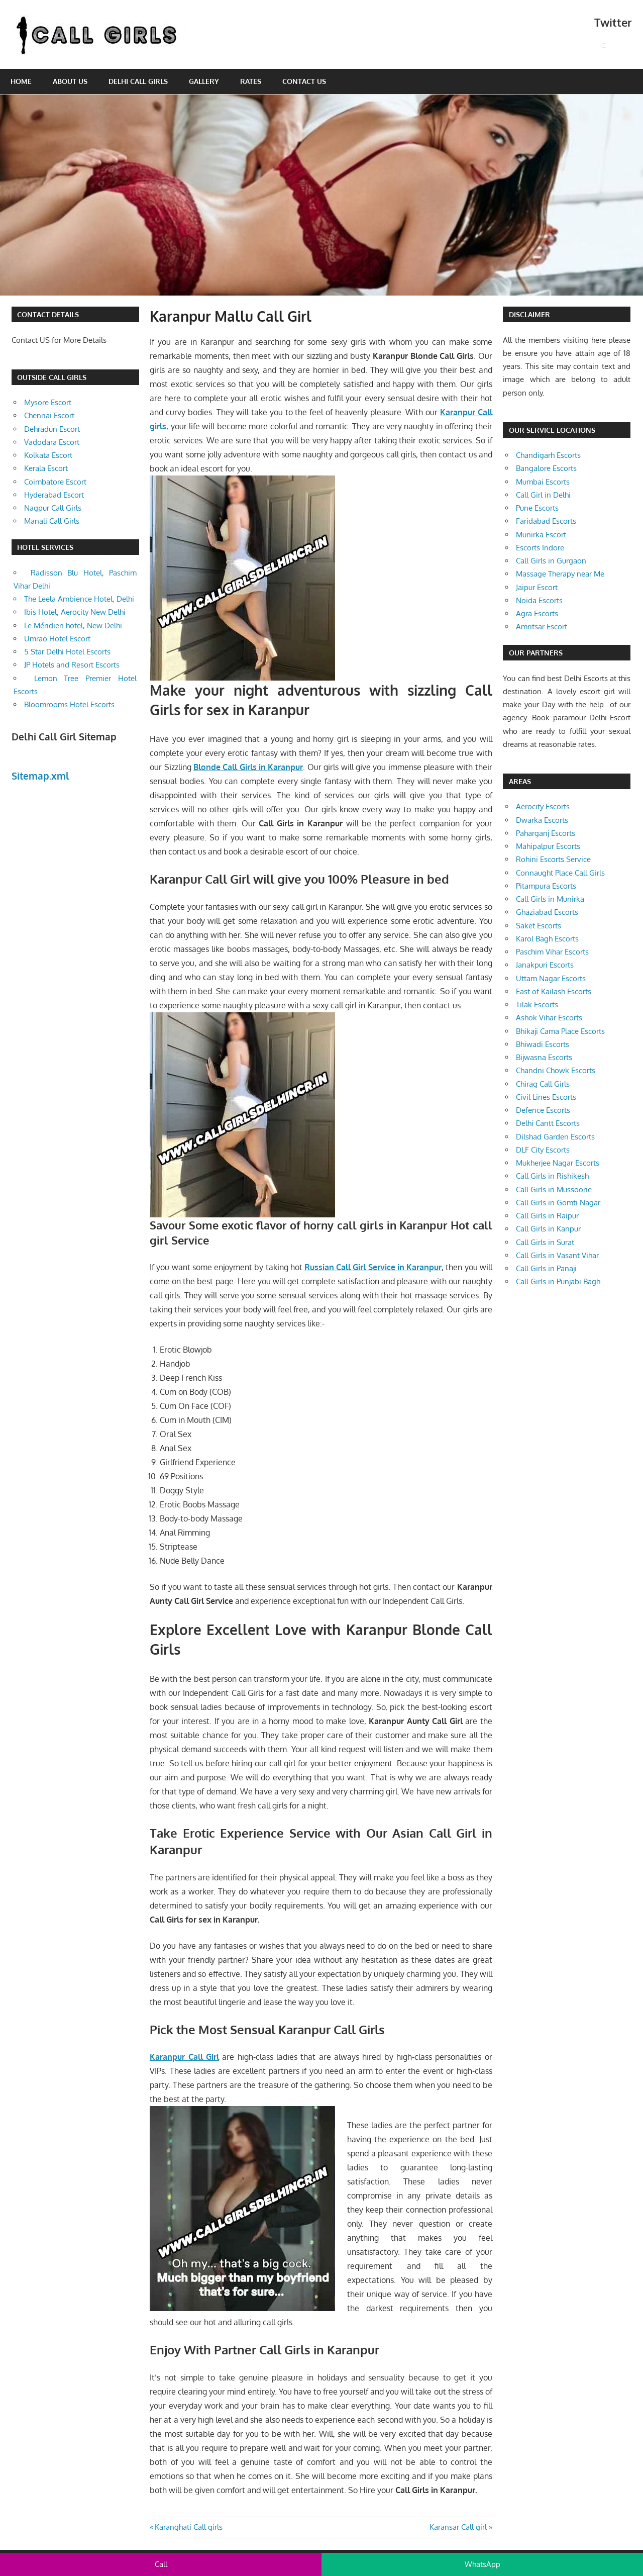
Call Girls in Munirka (550, 899)
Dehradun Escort (52, 429)
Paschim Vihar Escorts (552, 952)
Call (161, 2564)
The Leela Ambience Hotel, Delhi (79, 599)
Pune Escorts (537, 508)
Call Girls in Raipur (547, 1215)
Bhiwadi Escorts (542, 1044)
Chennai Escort (49, 415)
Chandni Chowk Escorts (555, 1070)
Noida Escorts (539, 600)
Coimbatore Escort (55, 482)
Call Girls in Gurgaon (551, 560)
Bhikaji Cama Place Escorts (560, 1031)
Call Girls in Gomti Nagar (558, 1202)
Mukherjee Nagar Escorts (557, 1163)
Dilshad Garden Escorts (555, 1136)
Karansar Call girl (458, 2527)
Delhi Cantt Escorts (548, 1123)
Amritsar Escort (541, 626)
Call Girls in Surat (545, 1242)
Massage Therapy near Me (560, 574)
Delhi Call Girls (138, 81)
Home (21, 81)
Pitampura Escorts (546, 886)
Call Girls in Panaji (546, 1268)
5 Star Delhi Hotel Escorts (67, 651)
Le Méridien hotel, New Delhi (73, 625)
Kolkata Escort (48, 455)
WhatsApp (482, 2564)
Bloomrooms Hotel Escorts (69, 704)
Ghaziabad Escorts (547, 912)
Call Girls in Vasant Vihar (557, 1255)
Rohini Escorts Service (553, 859)
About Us (70, 81)
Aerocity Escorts (543, 806)
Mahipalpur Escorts (548, 846)
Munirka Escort (541, 534)
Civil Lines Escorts (546, 1097)
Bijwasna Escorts (544, 1057)
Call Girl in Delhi (543, 495)
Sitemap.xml (40, 776)
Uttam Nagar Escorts (551, 978)
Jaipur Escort (537, 587)
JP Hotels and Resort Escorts (72, 665)
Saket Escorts (538, 925)
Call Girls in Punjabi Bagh (558, 1281)
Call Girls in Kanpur (548, 1228)
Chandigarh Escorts (548, 455)
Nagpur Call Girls (52, 508)
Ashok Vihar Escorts (549, 1017)
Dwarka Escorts (542, 820)
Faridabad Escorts (546, 521)
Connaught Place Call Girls (560, 873)
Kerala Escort (46, 468)
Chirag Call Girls (543, 1084)
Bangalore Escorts (546, 468)
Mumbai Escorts (543, 482)
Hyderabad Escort (54, 495)
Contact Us (304, 81)
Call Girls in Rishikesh (552, 1176)
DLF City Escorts (543, 1150)
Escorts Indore (540, 547)
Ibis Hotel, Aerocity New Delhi (75, 612)
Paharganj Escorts (545, 833)
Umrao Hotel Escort (57, 638)
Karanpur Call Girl (184, 2057)
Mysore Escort (47, 402)
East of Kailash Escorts (553, 991)
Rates (250, 81)
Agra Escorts (537, 613)
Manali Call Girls (51, 521)
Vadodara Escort (51, 442)
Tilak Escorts (537, 1004)
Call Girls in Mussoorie (554, 1189)
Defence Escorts (543, 1110)
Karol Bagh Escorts (547, 938)
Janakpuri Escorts (545, 965)
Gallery (204, 81)
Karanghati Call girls (188, 2527)
